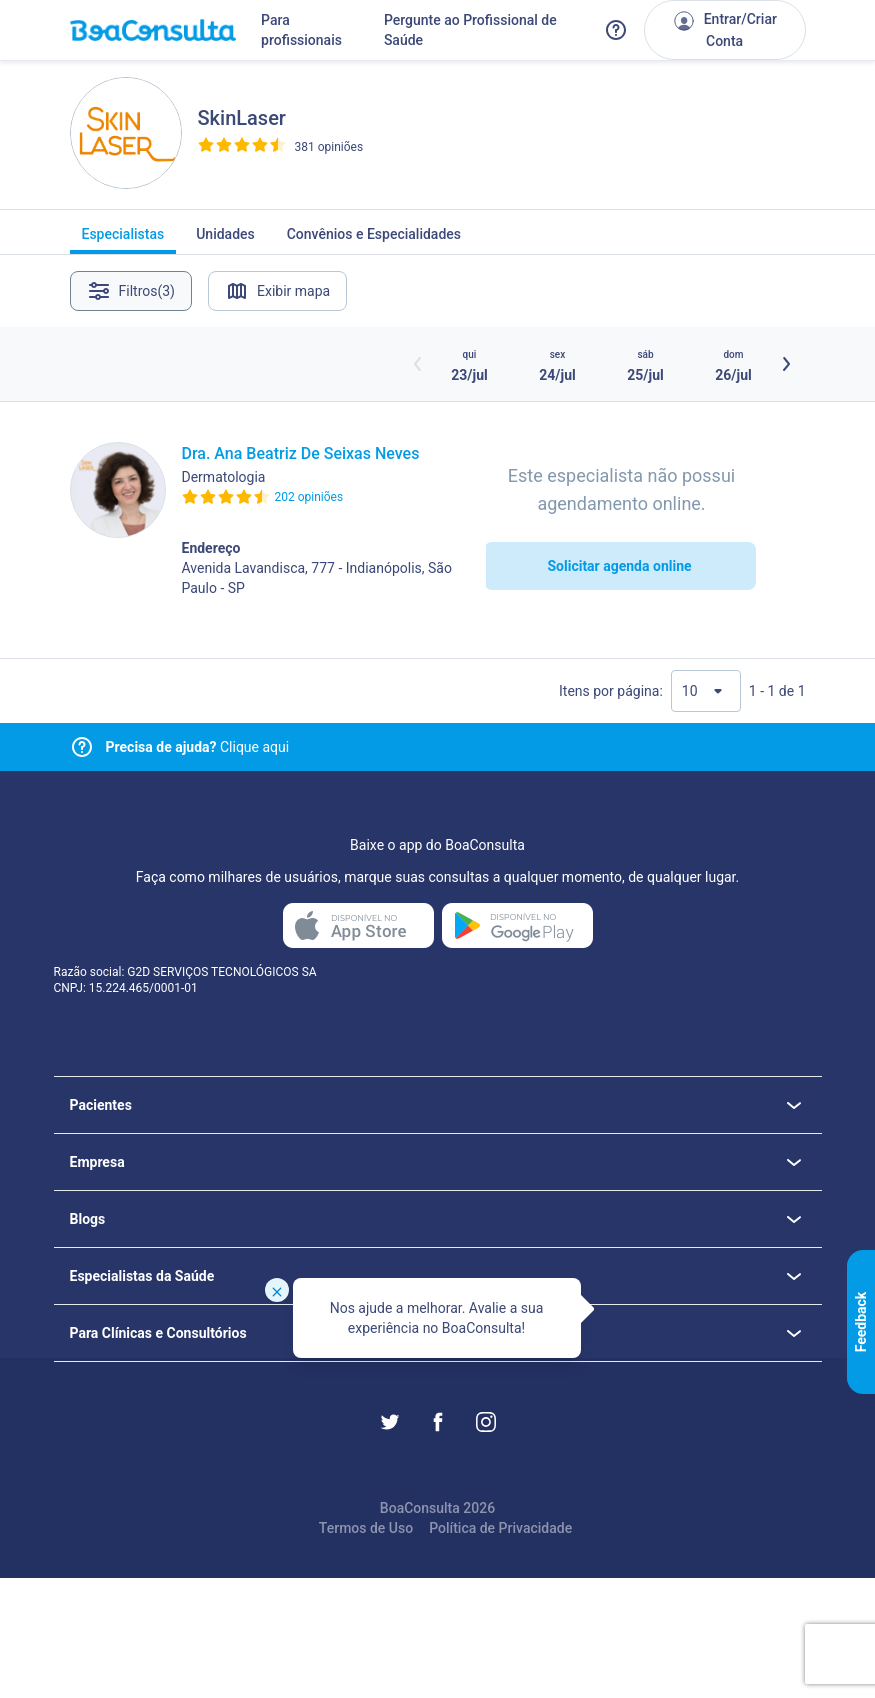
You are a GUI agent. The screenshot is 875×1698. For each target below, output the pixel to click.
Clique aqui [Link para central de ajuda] (198, 747)
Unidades (225, 240)
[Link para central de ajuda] (82, 747)
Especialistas (123, 240)
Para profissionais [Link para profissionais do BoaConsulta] (301, 30)
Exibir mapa (277, 291)
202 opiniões (309, 497)
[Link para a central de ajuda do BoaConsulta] (616, 30)
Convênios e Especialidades (374, 240)
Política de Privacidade (500, 1528)
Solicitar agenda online (619, 566)
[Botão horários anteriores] (418, 364)
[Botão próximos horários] (786, 364)
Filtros (131, 291)
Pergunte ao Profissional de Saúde (470, 30)
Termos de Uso (366, 1528)
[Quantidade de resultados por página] (706, 691)
